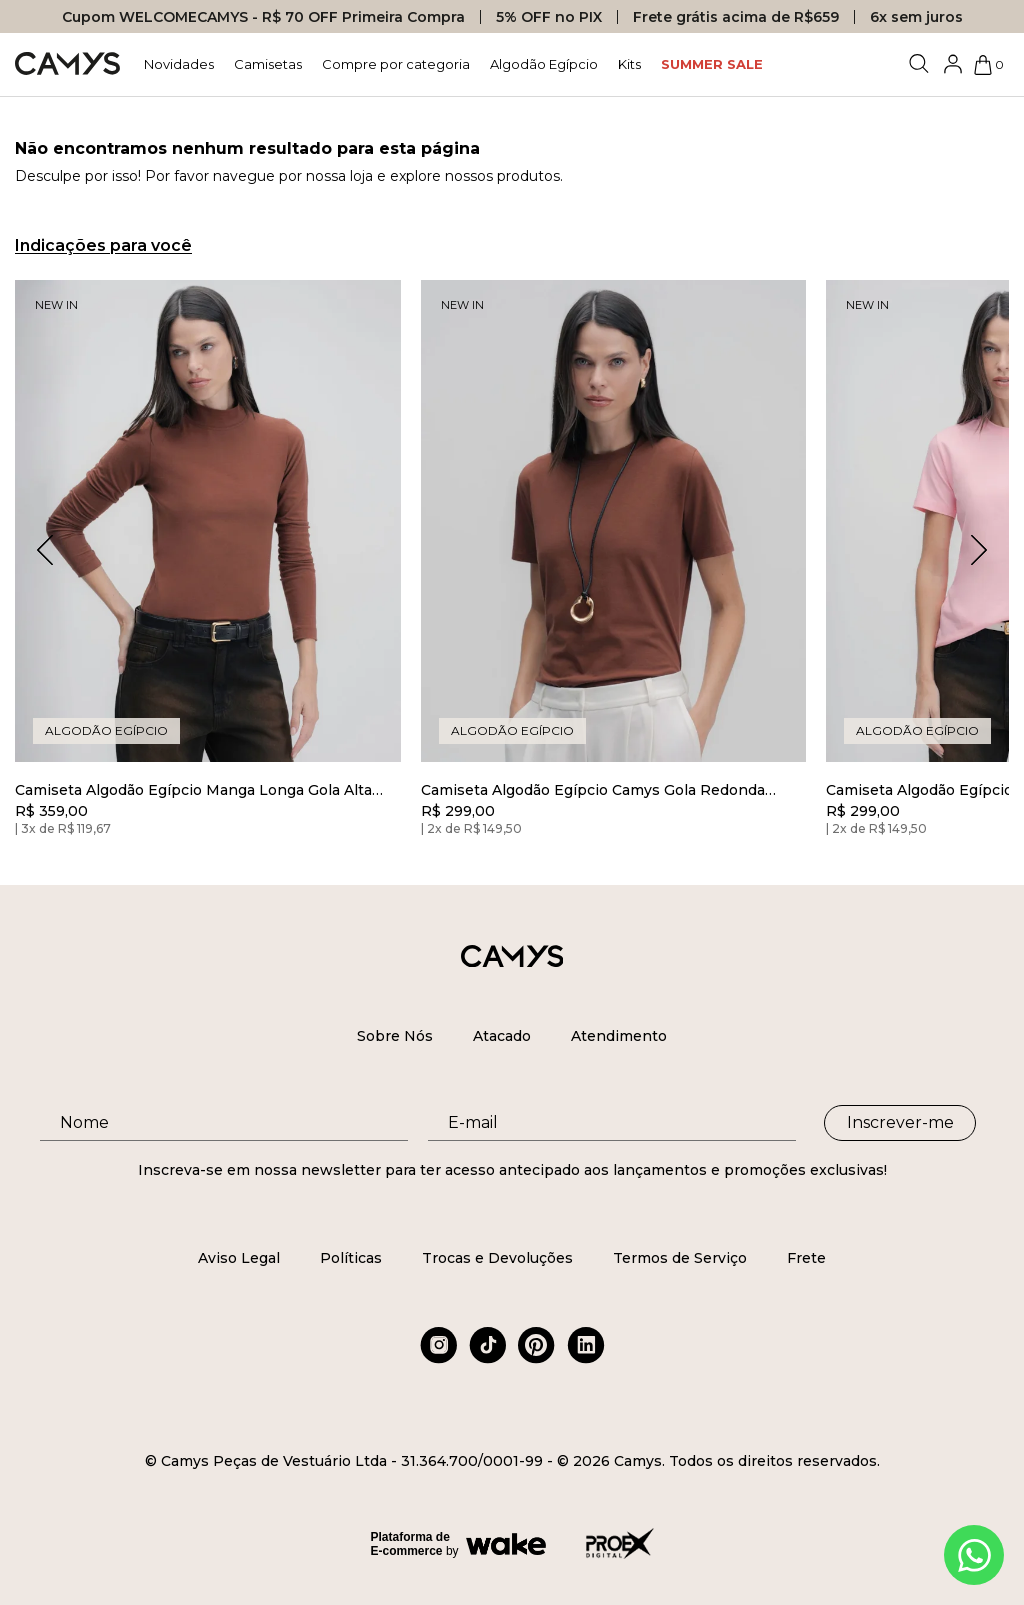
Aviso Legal (239, 1258)
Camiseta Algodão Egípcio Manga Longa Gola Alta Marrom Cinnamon (193, 790)
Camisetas (268, 64)
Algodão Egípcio (544, 64)
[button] (979, 550)
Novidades (179, 64)
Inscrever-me (900, 1122)
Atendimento (619, 1036)
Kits (629, 64)
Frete (806, 1258)
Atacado (502, 1036)
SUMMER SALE (712, 64)
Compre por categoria (396, 64)
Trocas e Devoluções (497, 1258)
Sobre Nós (395, 1036)
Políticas (351, 1258)
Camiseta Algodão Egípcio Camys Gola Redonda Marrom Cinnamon (593, 790)
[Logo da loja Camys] (67, 64)
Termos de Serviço (680, 1258)
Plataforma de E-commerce (410, 1544)
